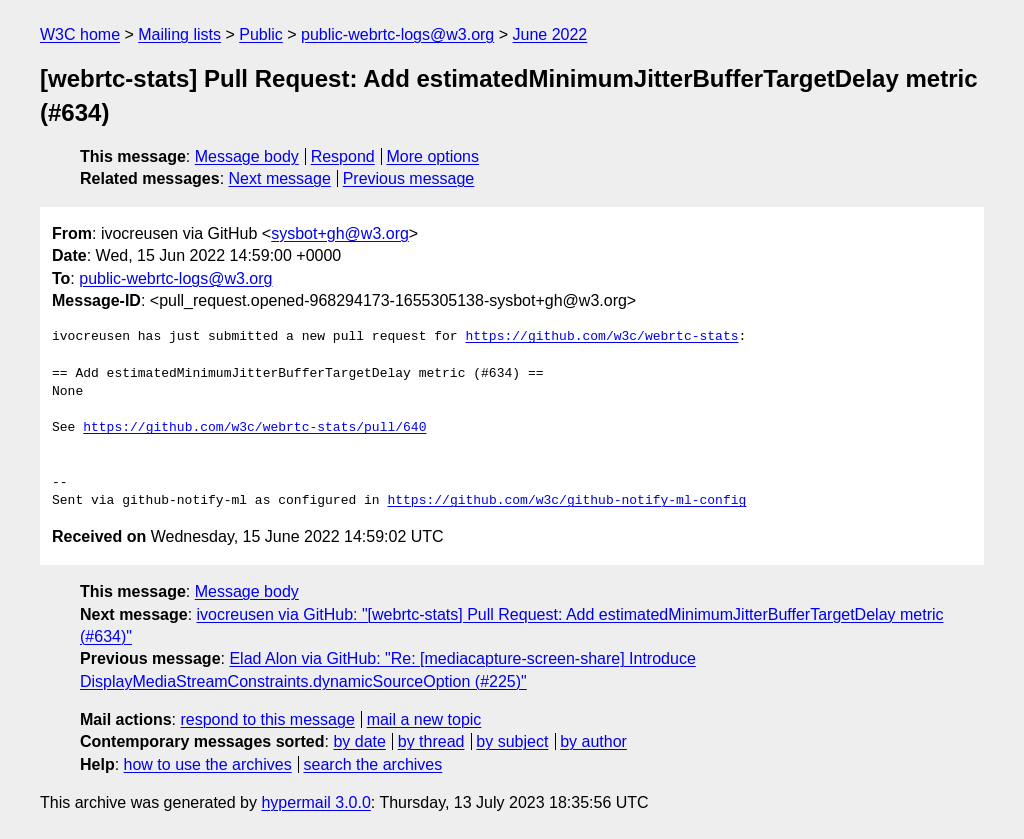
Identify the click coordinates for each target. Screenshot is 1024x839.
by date (359, 741)
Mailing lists (179, 34)
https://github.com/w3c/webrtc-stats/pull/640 (254, 428)
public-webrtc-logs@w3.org (397, 34)
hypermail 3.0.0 (315, 802)
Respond (343, 156)
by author (593, 741)
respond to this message (267, 719)
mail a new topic (424, 719)
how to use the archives (208, 764)
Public (261, 34)
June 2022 (550, 34)
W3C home (80, 34)
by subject (512, 741)
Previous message (409, 178)
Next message (280, 178)
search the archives (373, 764)
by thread (431, 741)
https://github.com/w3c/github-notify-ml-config (566, 501)
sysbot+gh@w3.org (340, 233)
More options (433, 156)
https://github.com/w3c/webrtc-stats (601, 337)
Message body (247, 156)
